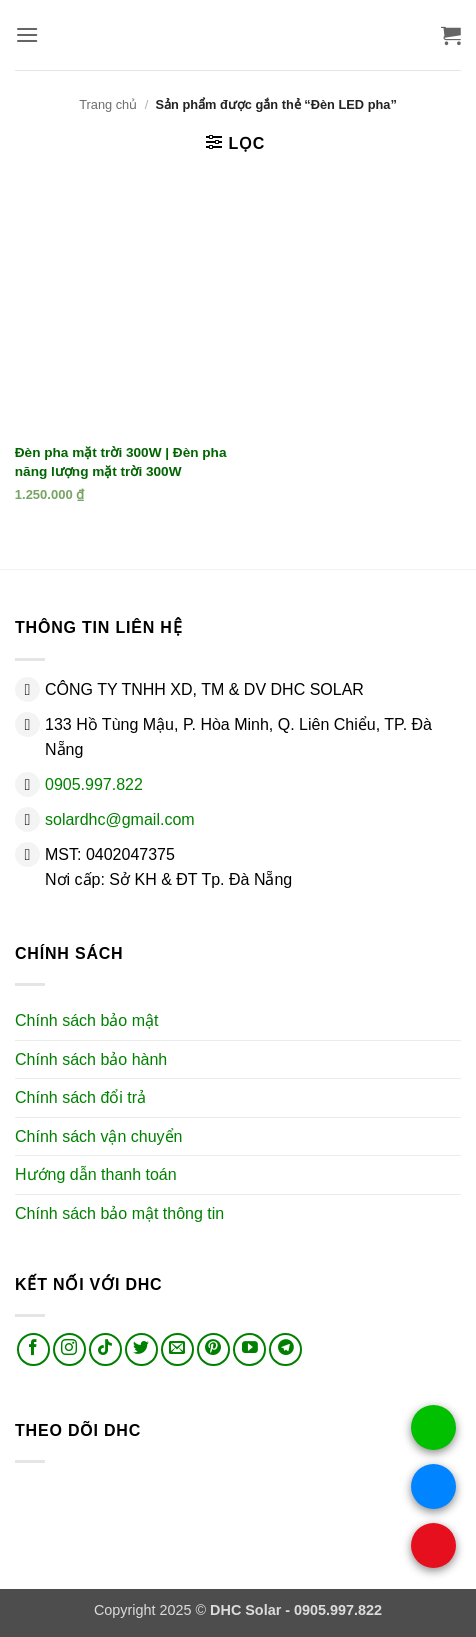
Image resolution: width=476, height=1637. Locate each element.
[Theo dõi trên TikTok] (105, 1349)
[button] (27, 34)
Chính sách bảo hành (91, 1059)
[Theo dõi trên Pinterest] (213, 1349)
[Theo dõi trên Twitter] (141, 1349)
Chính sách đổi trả (80, 1097)
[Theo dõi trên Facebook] (33, 1349)
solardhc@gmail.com (120, 819)
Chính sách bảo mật (86, 1020)
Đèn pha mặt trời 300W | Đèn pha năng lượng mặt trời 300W (121, 462)
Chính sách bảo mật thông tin (119, 1213)
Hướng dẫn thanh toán (96, 1174)
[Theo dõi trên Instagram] (69, 1349)
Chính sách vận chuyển (98, 1136)
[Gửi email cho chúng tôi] (177, 1349)
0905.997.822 (94, 784)
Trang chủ (108, 104)
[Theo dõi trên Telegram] (285, 1349)
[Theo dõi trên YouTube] (249, 1349)
